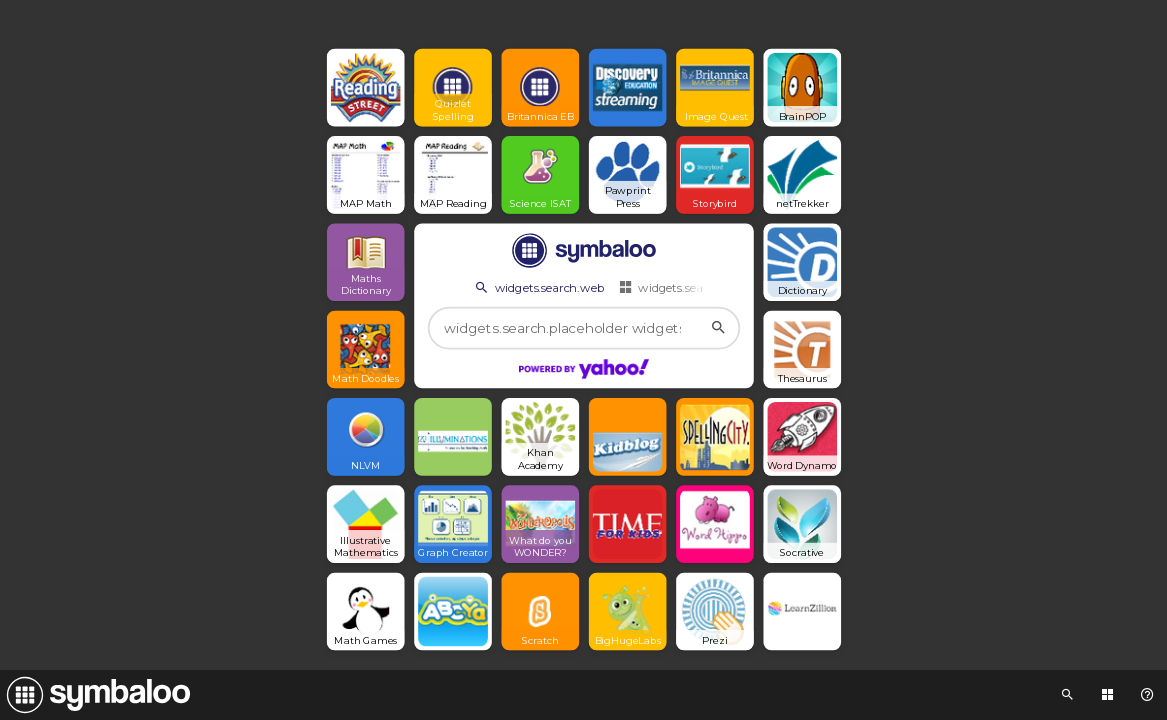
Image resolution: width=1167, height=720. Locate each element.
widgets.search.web (538, 287)
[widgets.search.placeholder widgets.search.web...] (583, 328)
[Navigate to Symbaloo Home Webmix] (95, 695)
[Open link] (365, 88)
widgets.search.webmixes (698, 287)
